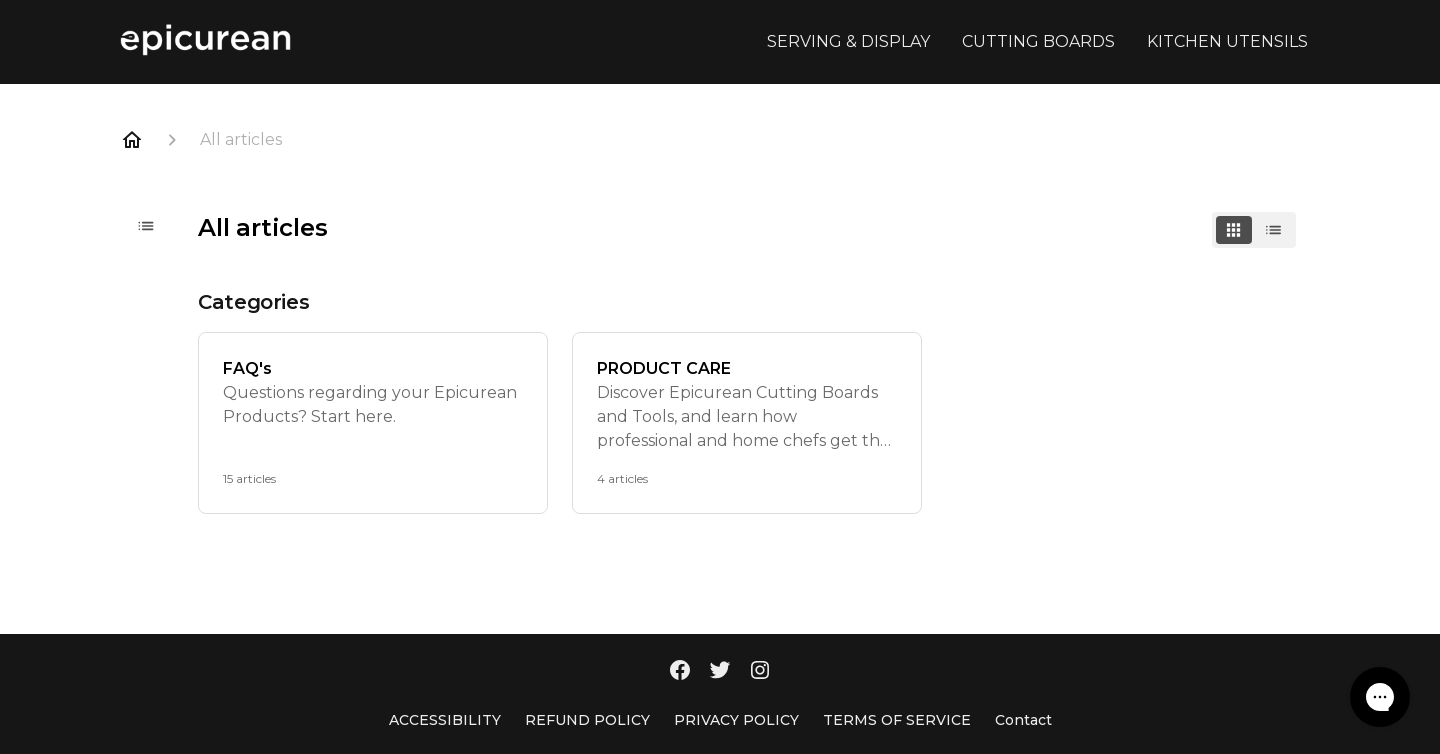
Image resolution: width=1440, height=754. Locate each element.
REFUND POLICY (587, 720)
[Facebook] (680, 672)
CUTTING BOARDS (1038, 41)
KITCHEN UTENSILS (1227, 41)
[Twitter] (720, 672)
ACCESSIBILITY (445, 720)
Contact (1023, 720)
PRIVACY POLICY (736, 720)
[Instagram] (760, 672)
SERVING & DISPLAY (848, 41)
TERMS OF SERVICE (897, 720)
